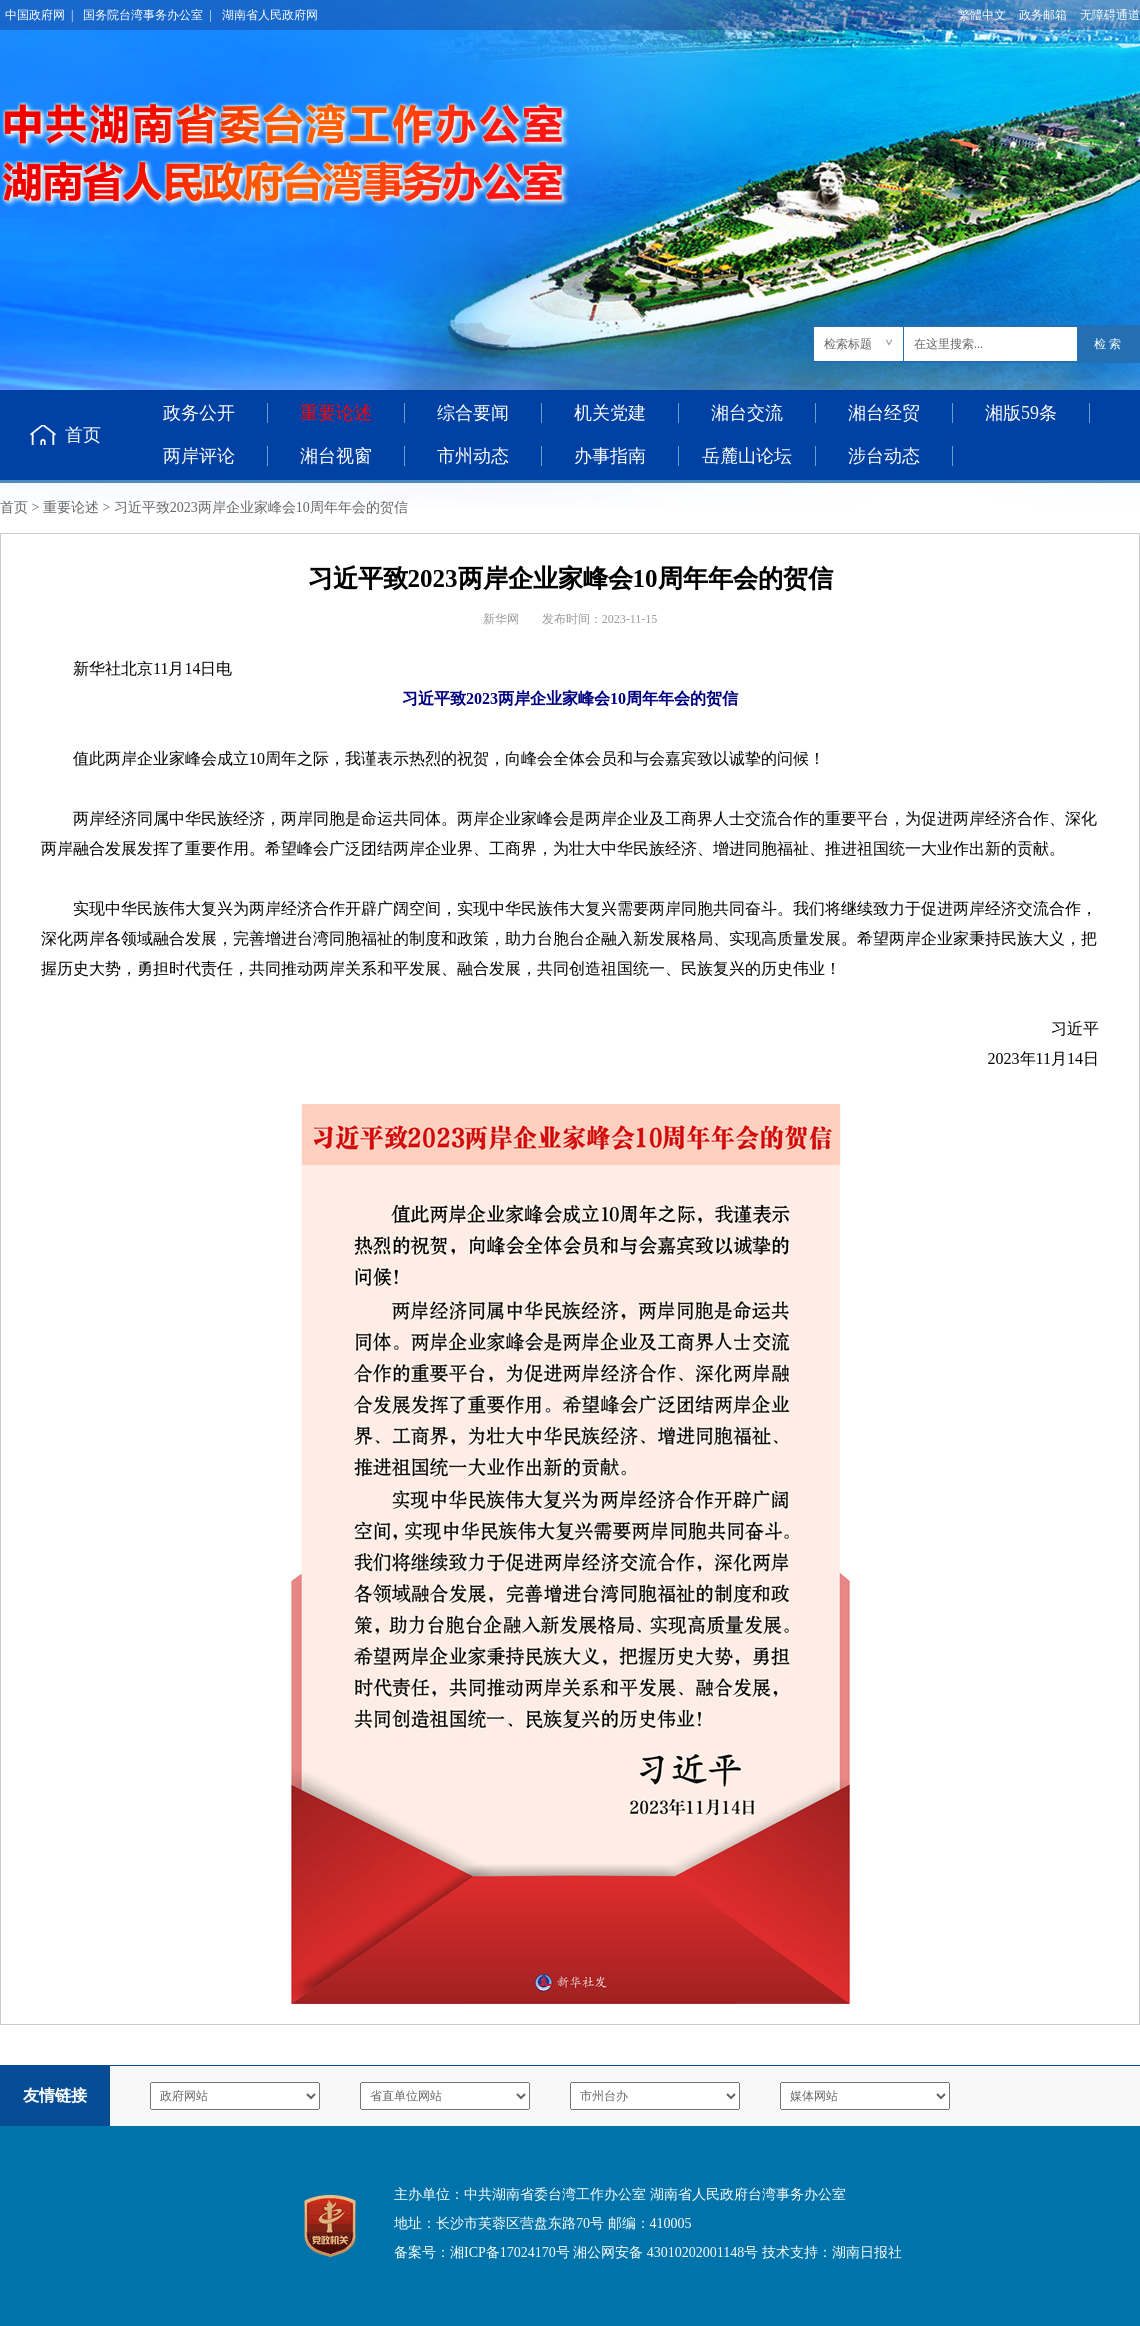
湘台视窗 (336, 456)
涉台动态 (884, 456)
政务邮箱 (1043, 15)
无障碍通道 (1110, 15)
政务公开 (199, 413)
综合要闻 (473, 413)
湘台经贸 (884, 413)
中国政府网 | (39, 15)
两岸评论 (199, 456)
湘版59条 (1021, 413)
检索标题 (848, 344)
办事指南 (610, 456)
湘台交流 (747, 413)
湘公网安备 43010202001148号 (665, 2252)
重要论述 (71, 507)
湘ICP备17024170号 (510, 2252)
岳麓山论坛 (747, 456)
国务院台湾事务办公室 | (147, 15)
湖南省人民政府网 (270, 15)
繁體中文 (982, 15)
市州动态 (473, 456)
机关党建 (610, 413)
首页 (83, 435)
